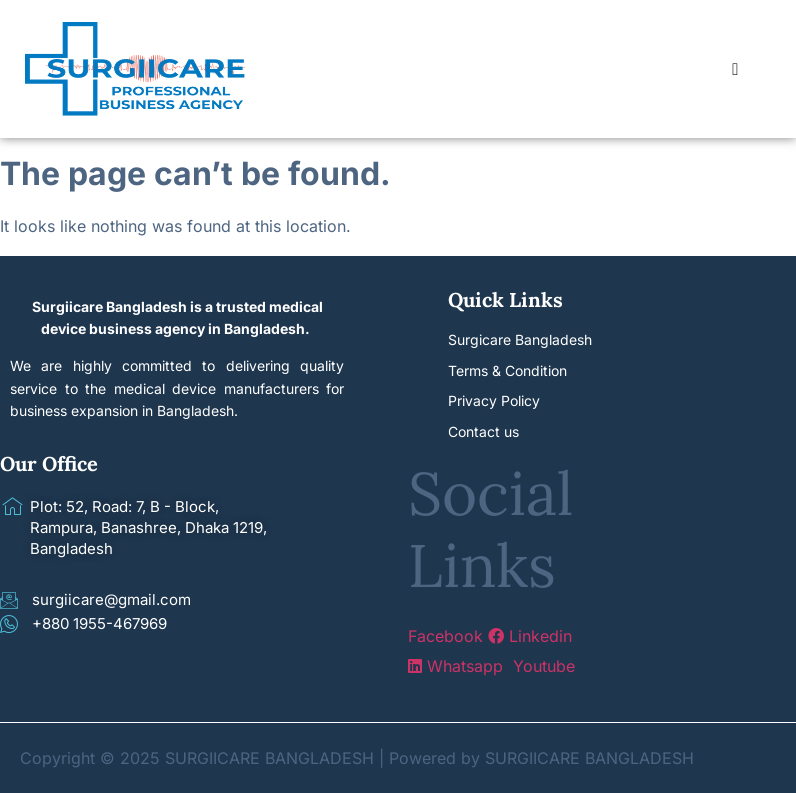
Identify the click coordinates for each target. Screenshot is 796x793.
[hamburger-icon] (735, 69)
